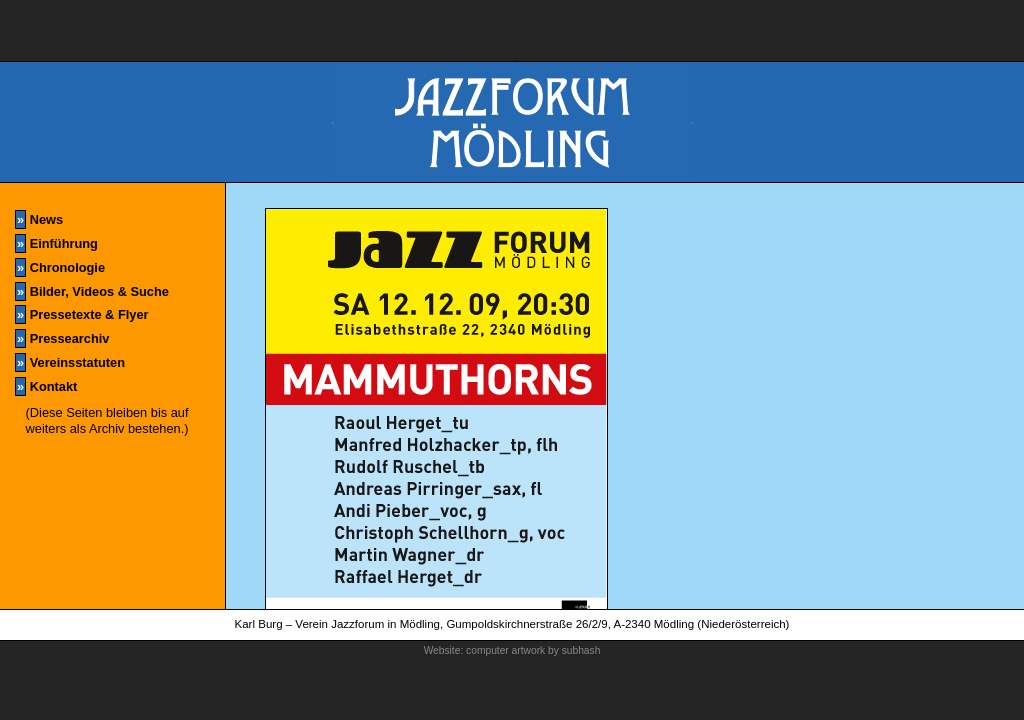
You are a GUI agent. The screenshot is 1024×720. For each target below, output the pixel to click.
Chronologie (60, 267)
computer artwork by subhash (533, 650)
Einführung (56, 243)
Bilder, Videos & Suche (92, 291)
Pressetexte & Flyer (81, 314)
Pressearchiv (62, 338)
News (39, 219)
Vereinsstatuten (70, 362)
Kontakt (46, 386)
